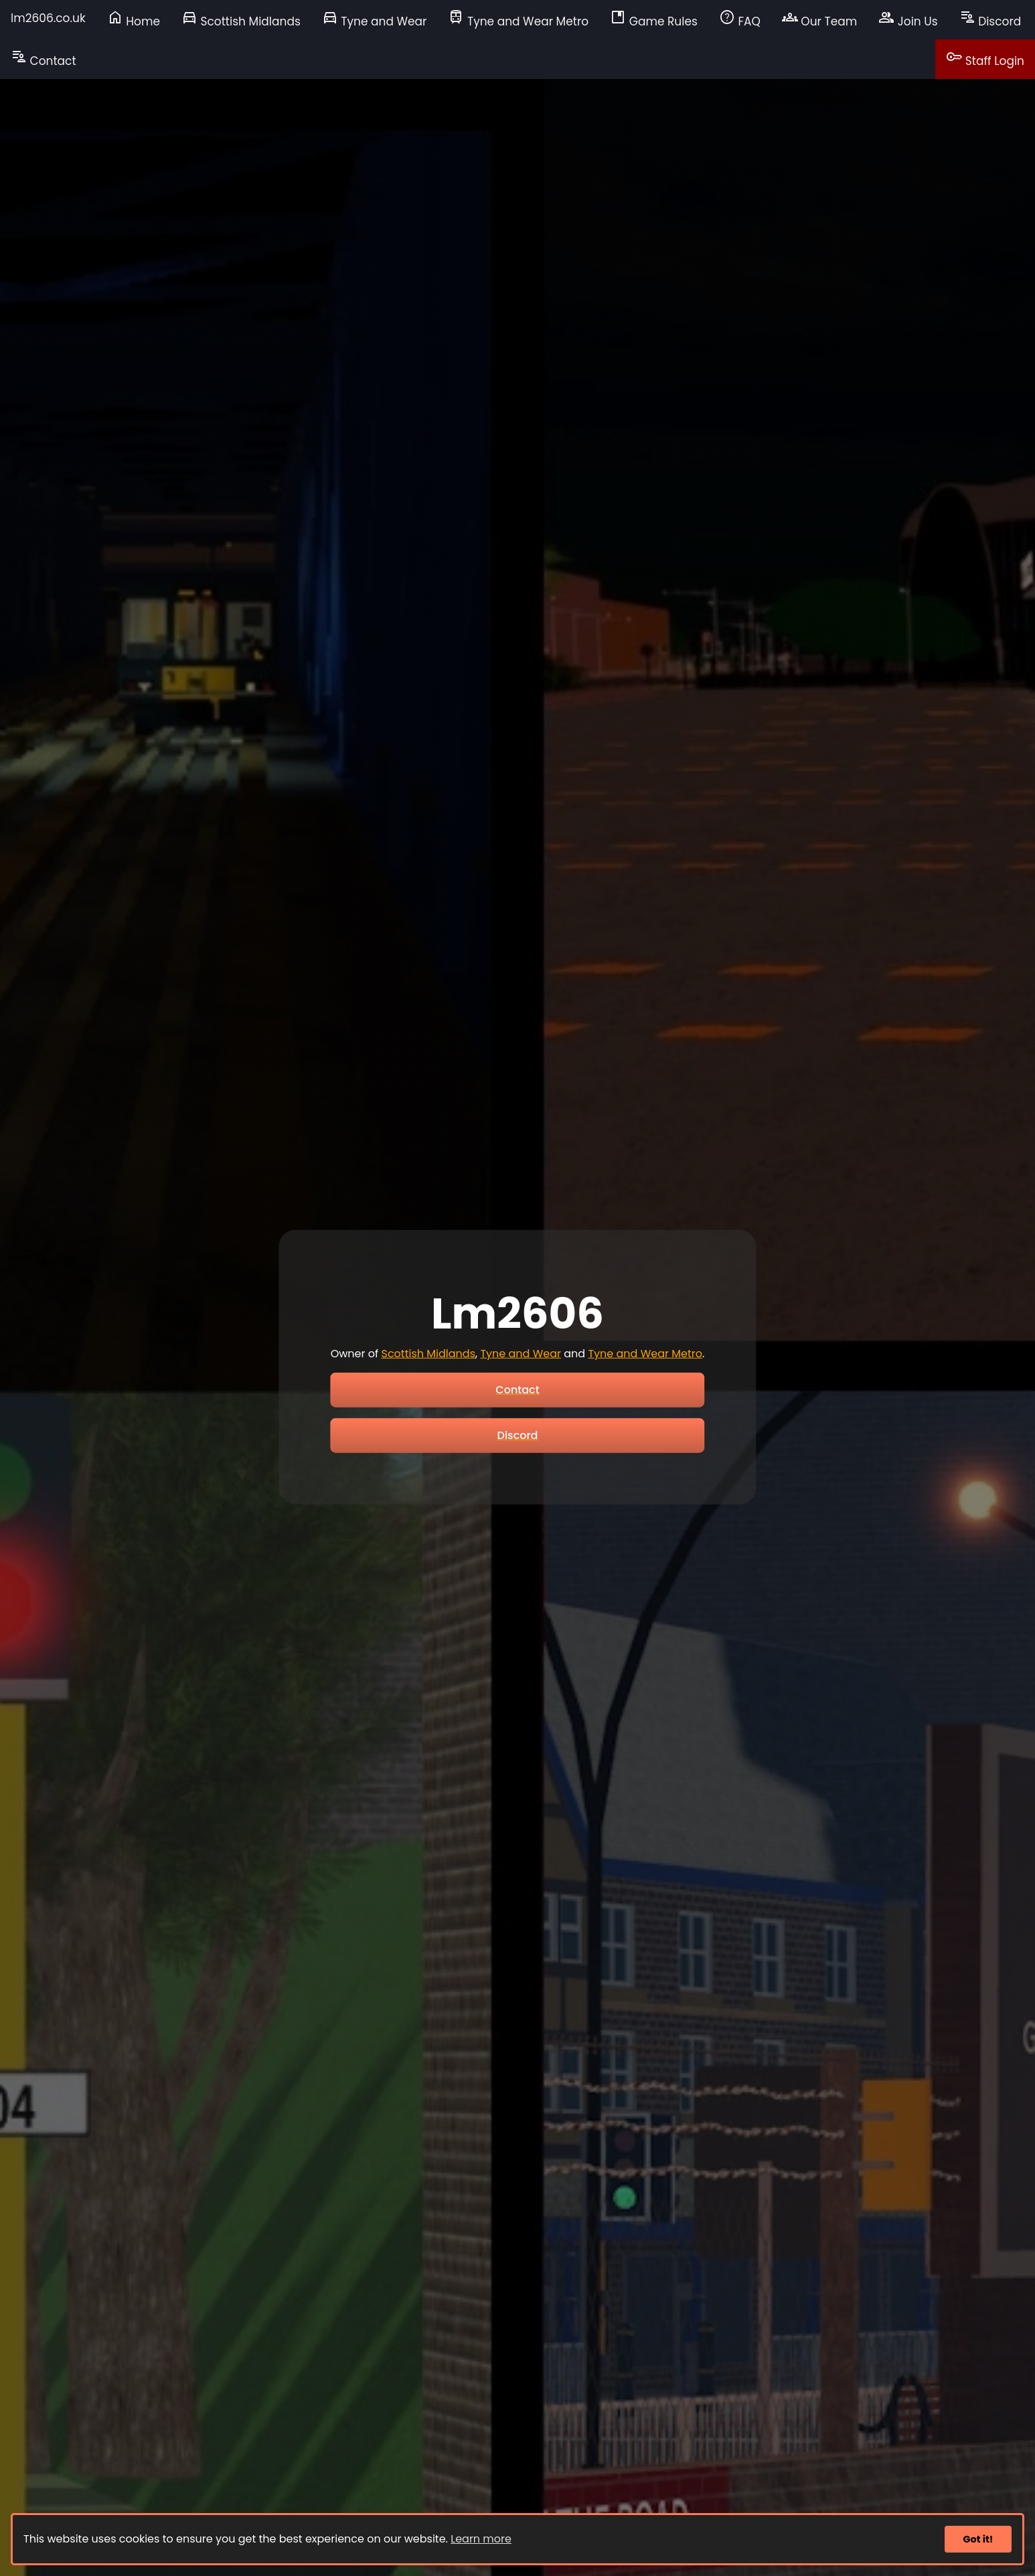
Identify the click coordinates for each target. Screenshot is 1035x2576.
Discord (990, 18)
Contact (43, 58)
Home (133, 18)
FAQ (740, 18)
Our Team (819, 18)
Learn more (481, 2539)
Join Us (907, 18)
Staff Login (985, 58)
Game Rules (654, 18)
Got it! (978, 2539)
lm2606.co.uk (48, 18)
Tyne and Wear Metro (518, 18)
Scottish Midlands (241, 18)
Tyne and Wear (374, 18)
